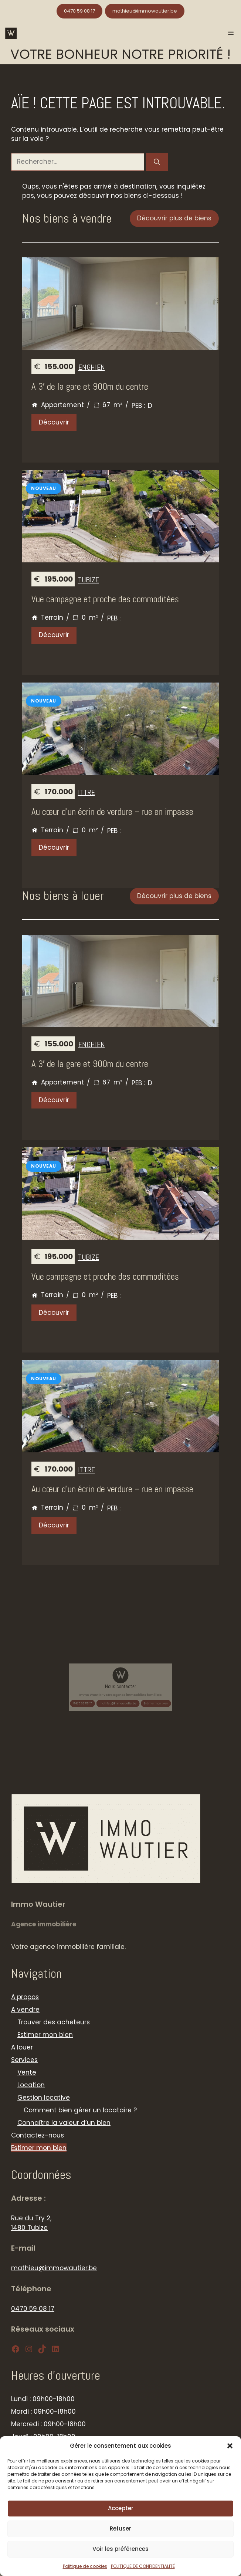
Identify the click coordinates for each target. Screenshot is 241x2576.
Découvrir (54, 422)
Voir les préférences (120, 2549)
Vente (26, 2072)
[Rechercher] (157, 162)
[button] (230, 2446)
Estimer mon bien (130, 1691)
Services (24, 2059)
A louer (22, 2047)
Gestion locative (43, 2097)
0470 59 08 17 (79, 10)
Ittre (86, 792)
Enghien (91, 367)
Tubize (88, 580)
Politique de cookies (85, 2566)
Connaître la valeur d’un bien (64, 2122)
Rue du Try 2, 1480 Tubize (31, 2223)
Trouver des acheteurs (53, 2022)
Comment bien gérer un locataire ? (80, 2110)
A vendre (25, 2009)
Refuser (120, 2528)
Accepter (120, 2508)
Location (31, 2085)
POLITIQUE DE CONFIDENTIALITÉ (143, 2566)
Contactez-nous (37, 2135)
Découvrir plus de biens (174, 218)
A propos (25, 1997)
